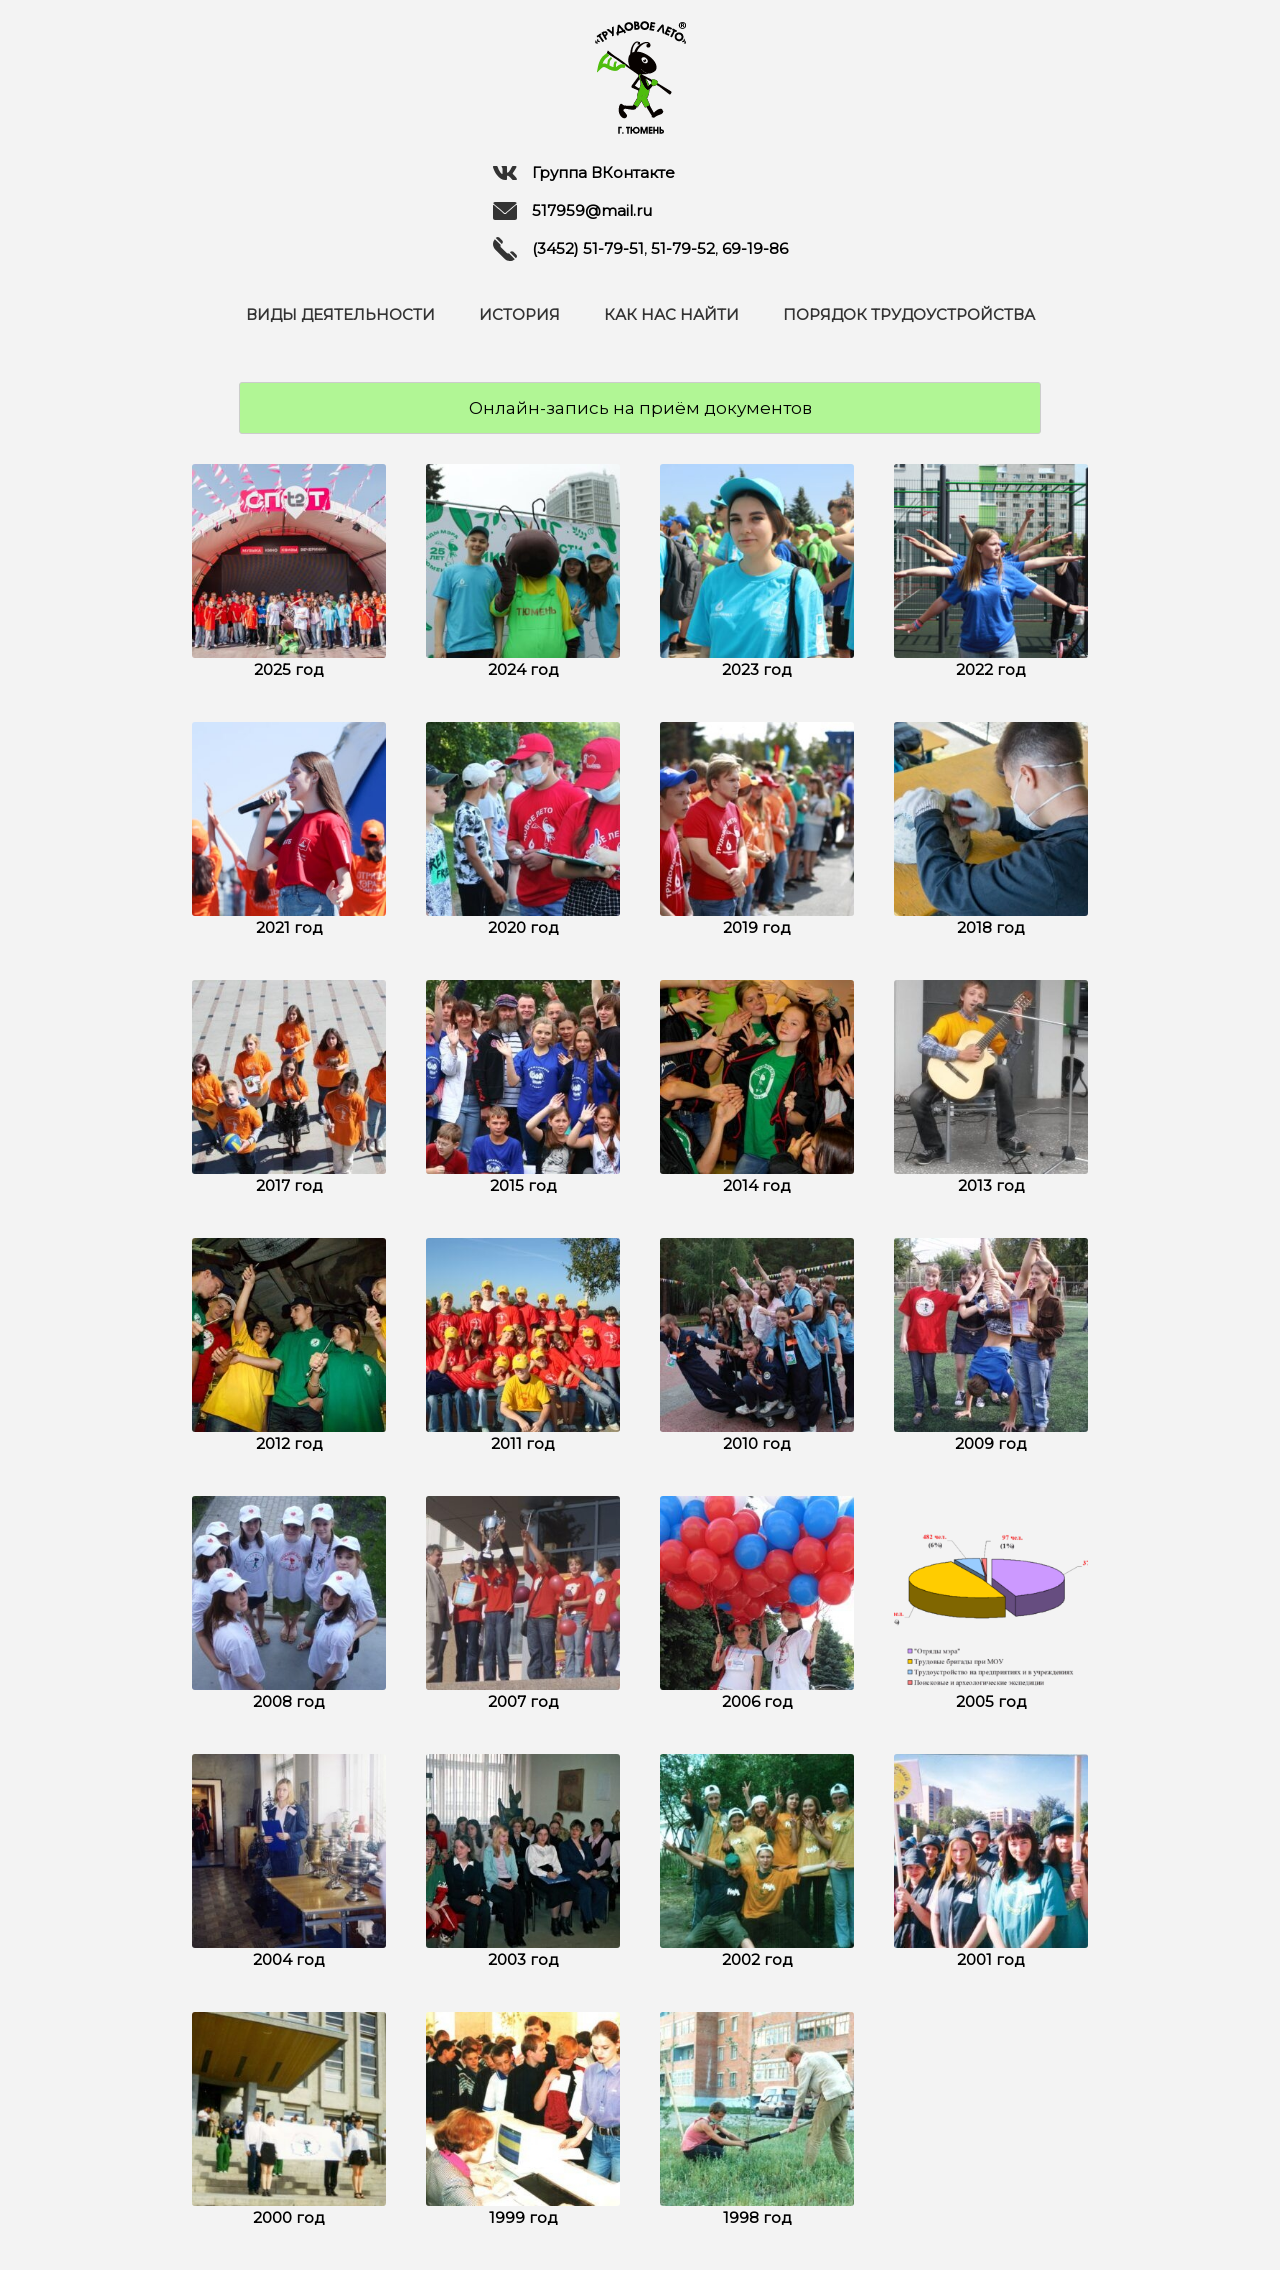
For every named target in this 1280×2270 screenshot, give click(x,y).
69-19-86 (755, 248)
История (519, 314)
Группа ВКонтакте (584, 173)
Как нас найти (671, 314)
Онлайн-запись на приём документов (640, 408)
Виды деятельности (340, 314)
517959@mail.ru (572, 211)
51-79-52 (683, 248)
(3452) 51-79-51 (588, 248)
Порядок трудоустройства (909, 314)
